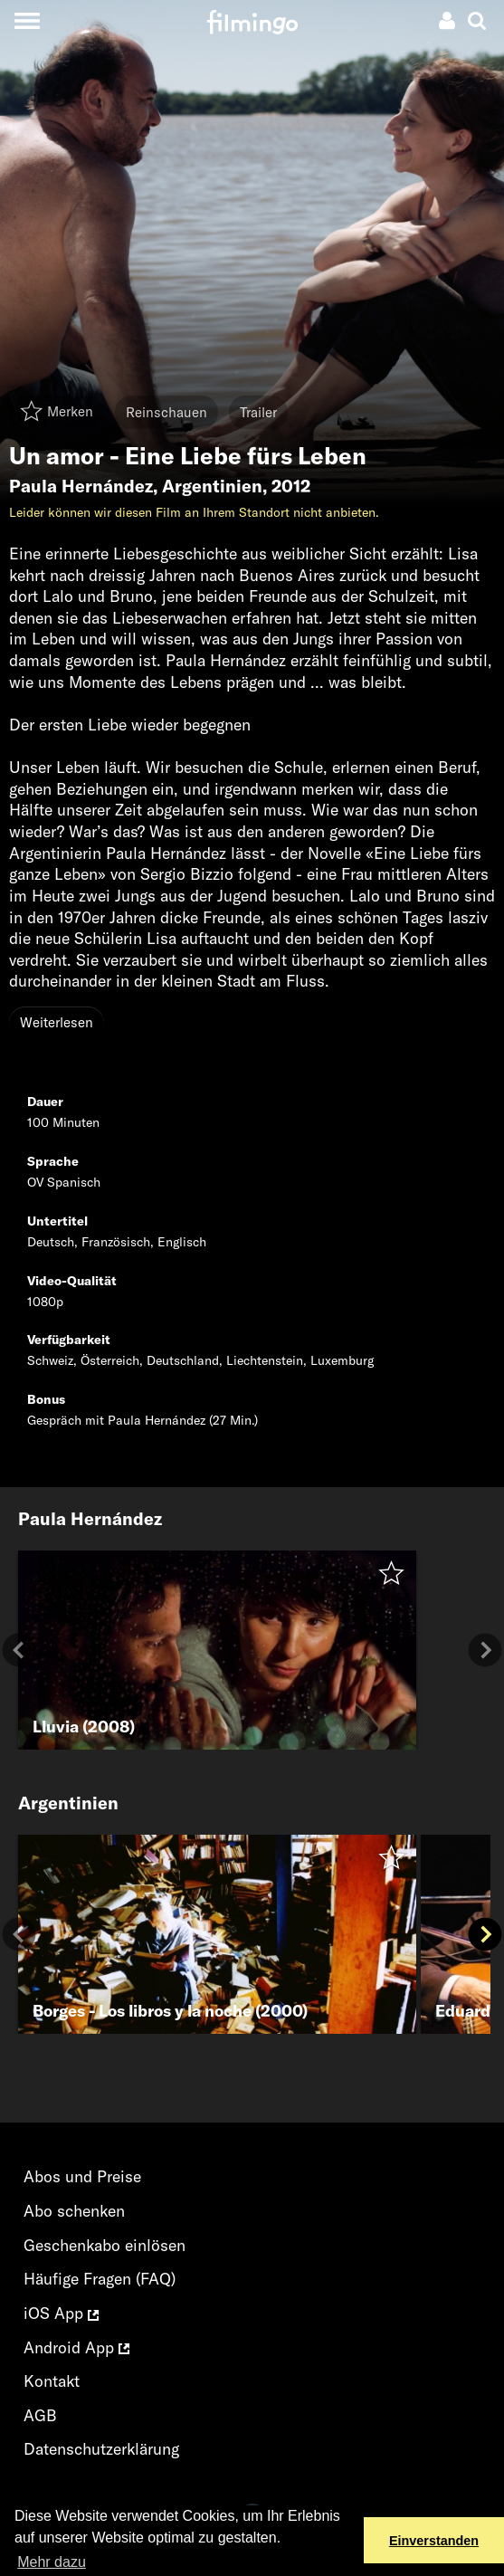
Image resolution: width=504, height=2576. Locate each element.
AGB (40, 2415)
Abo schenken (74, 2210)
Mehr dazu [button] (51, 2562)
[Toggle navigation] (26, 20)
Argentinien (212, 486)
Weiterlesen (56, 1022)
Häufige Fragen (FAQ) (100, 2278)
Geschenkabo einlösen (104, 2245)
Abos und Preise (82, 2176)
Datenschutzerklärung (101, 2448)
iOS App (61, 2313)
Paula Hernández (81, 486)
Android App (76, 2347)
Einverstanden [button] (434, 2540)
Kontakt (52, 2381)
